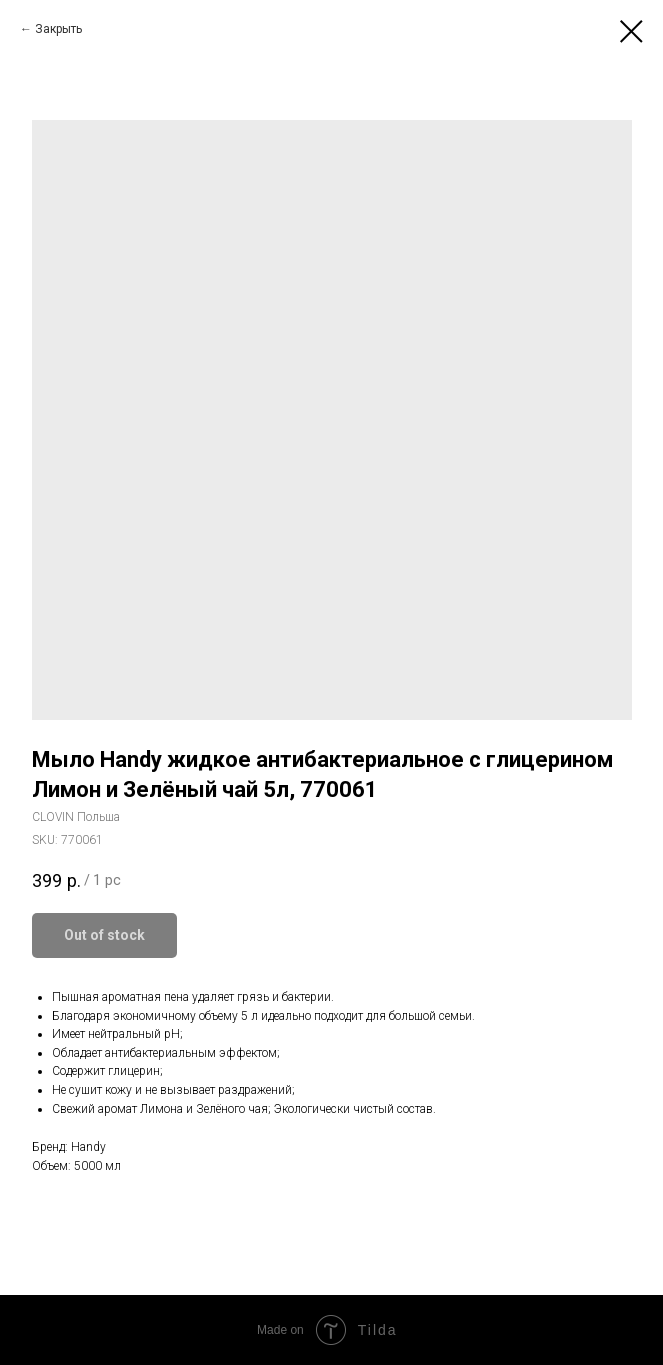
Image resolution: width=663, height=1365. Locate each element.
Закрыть (58, 29)
